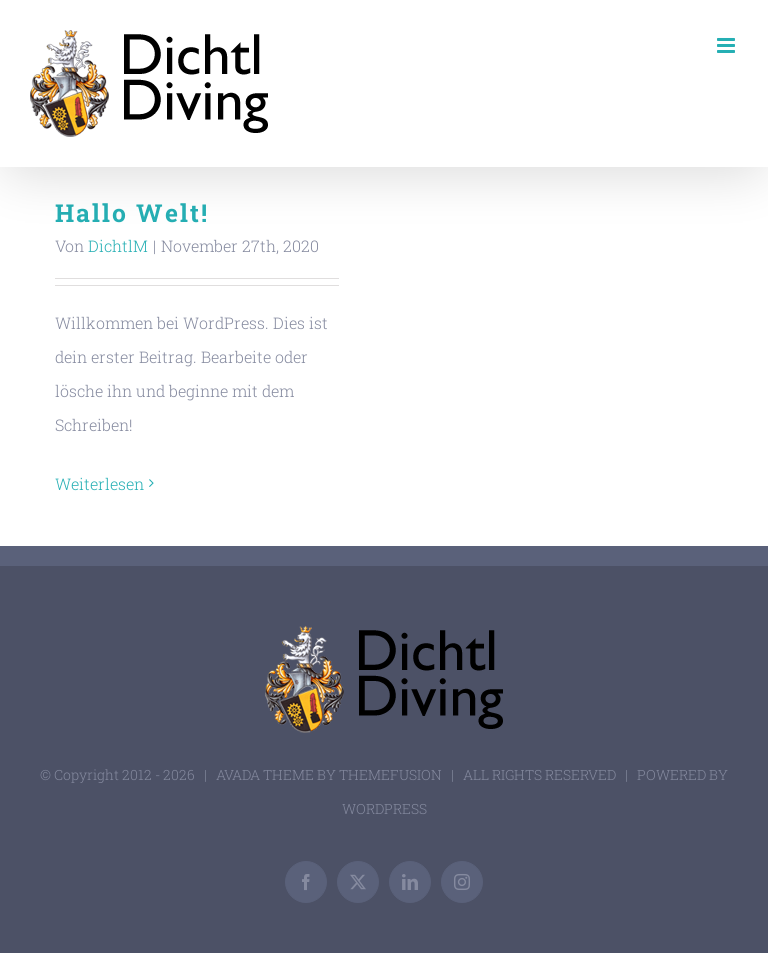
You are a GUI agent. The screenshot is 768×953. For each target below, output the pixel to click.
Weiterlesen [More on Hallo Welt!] (99, 483)
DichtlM (118, 245)
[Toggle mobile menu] (727, 45)
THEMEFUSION (390, 774)
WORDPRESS (384, 808)
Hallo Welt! (132, 212)
